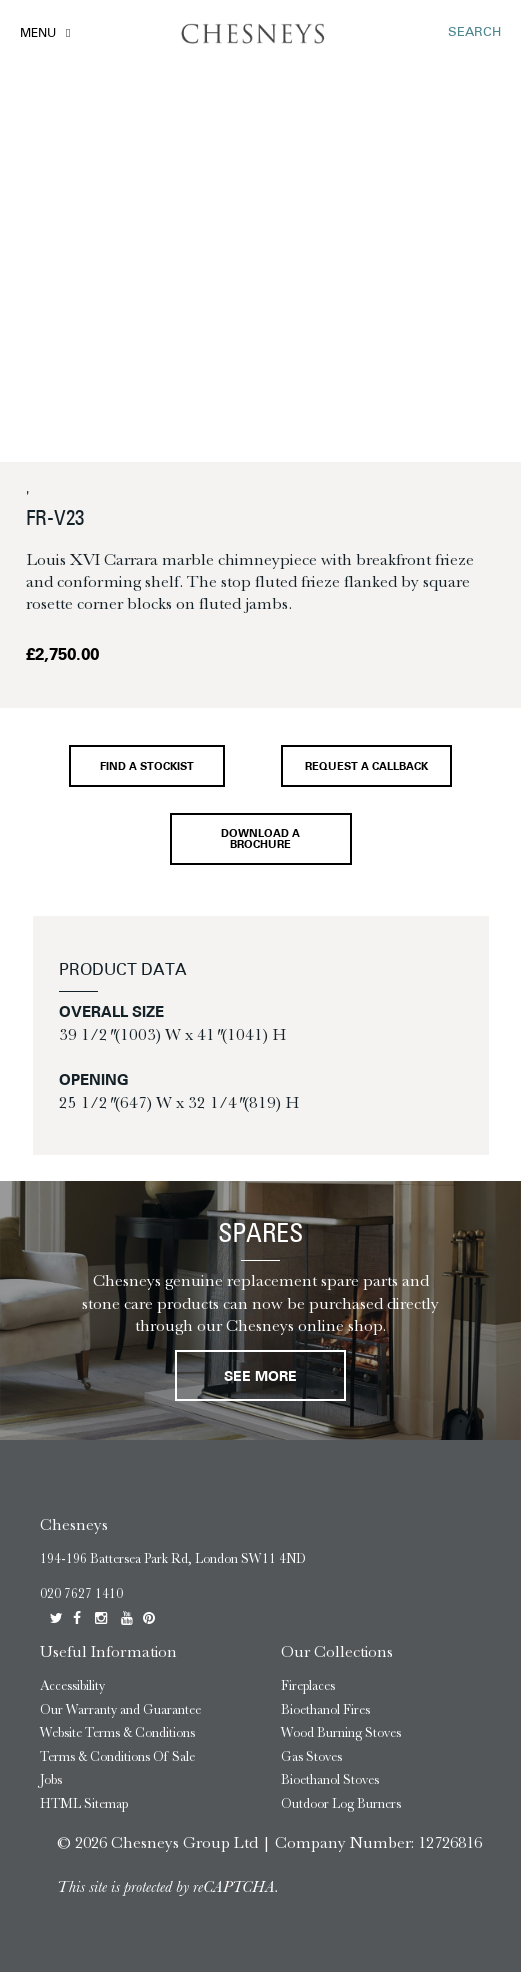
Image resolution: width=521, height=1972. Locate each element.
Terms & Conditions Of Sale (117, 1756)
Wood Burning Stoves (341, 1732)
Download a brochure (260, 840)
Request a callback (366, 767)
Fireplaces (308, 1685)
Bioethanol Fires (325, 1709)
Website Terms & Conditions (117, 1732)
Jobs (51, 1779)
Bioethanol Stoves (330, 1779)
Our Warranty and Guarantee (120, 1709)
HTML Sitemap (84, 1803)
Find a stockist (147, 767)
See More (260, 1377)
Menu (38, 34)
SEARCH (474, 32)
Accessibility (72, 1685)
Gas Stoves (311, 1756)
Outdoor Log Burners (341, 1803)
